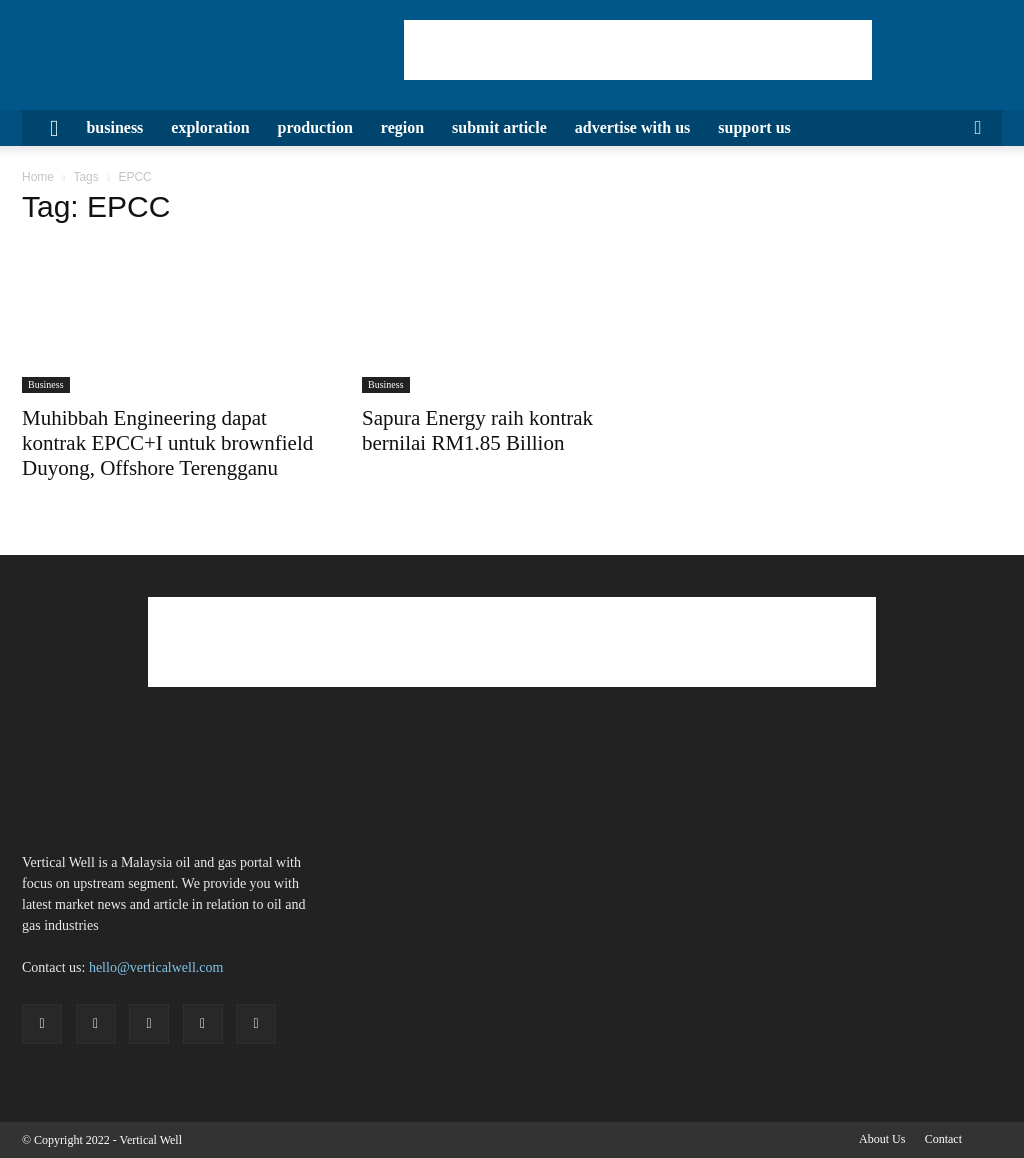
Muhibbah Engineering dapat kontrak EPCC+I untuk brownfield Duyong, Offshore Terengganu (167, 443)
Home (38, 177)
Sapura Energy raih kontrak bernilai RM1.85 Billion (477, 430)
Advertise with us (633, 127)
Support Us (754, 127)
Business (114, 127)
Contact (943, 1139)
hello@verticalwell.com (156, 967)
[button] (978, 129)
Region (402, 127)
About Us (882, 1139)
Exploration (210, 127)
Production (315, 127)
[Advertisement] (638, 50)
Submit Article (499, 127)
